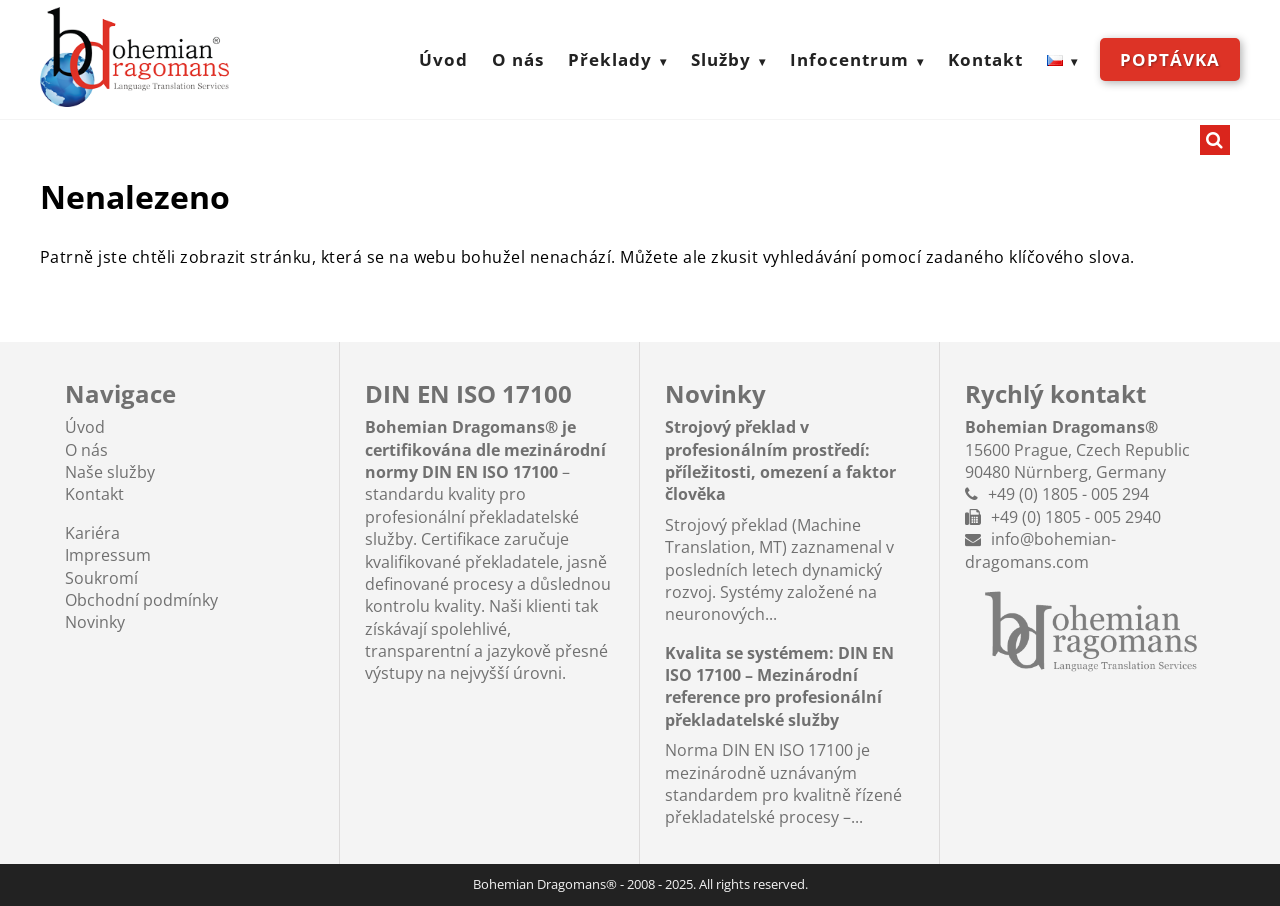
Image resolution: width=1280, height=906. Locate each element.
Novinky (95, 622)
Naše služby (110, 472)
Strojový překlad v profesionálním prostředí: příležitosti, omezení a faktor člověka (780, 460)
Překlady (610, 59)
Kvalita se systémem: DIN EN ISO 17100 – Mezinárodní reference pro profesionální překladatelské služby (779, 686)
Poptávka (1170, 59)
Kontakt (985, 59)
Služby (721, 59)
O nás (518, 59)
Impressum (108, 555)
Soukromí (101, 578)
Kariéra (92, 533)
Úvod (443, 59)
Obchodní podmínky (141, 600)
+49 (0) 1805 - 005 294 (1068, 494)
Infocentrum (849, 59)
